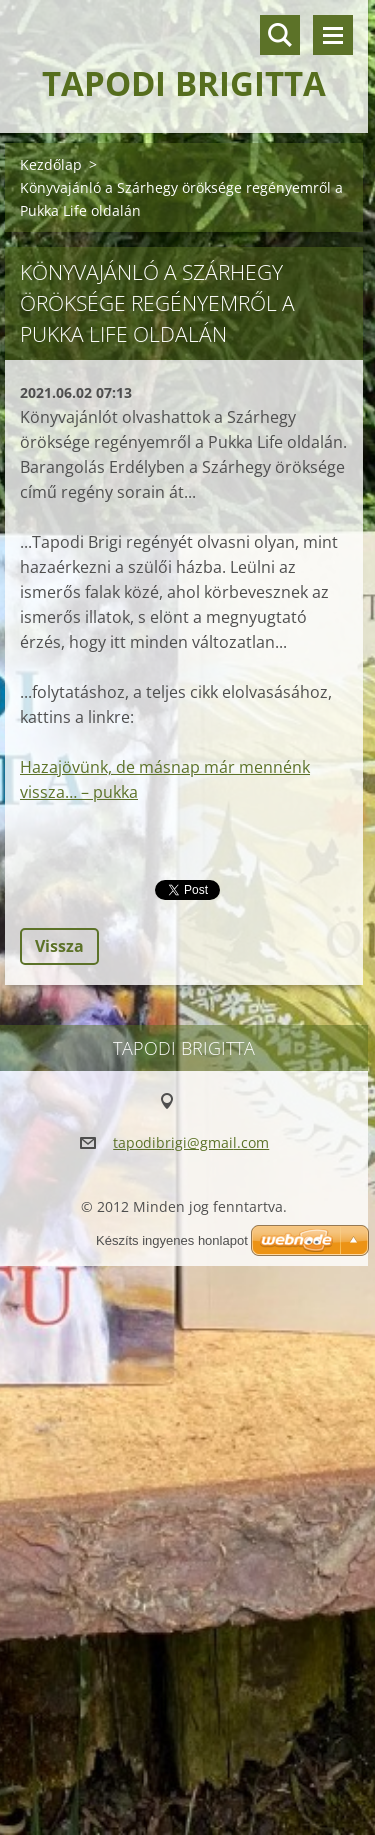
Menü (333, 35)
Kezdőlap (51, 164)
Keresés (280, 35)
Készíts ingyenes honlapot (172, 1240)
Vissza (59, 946)
